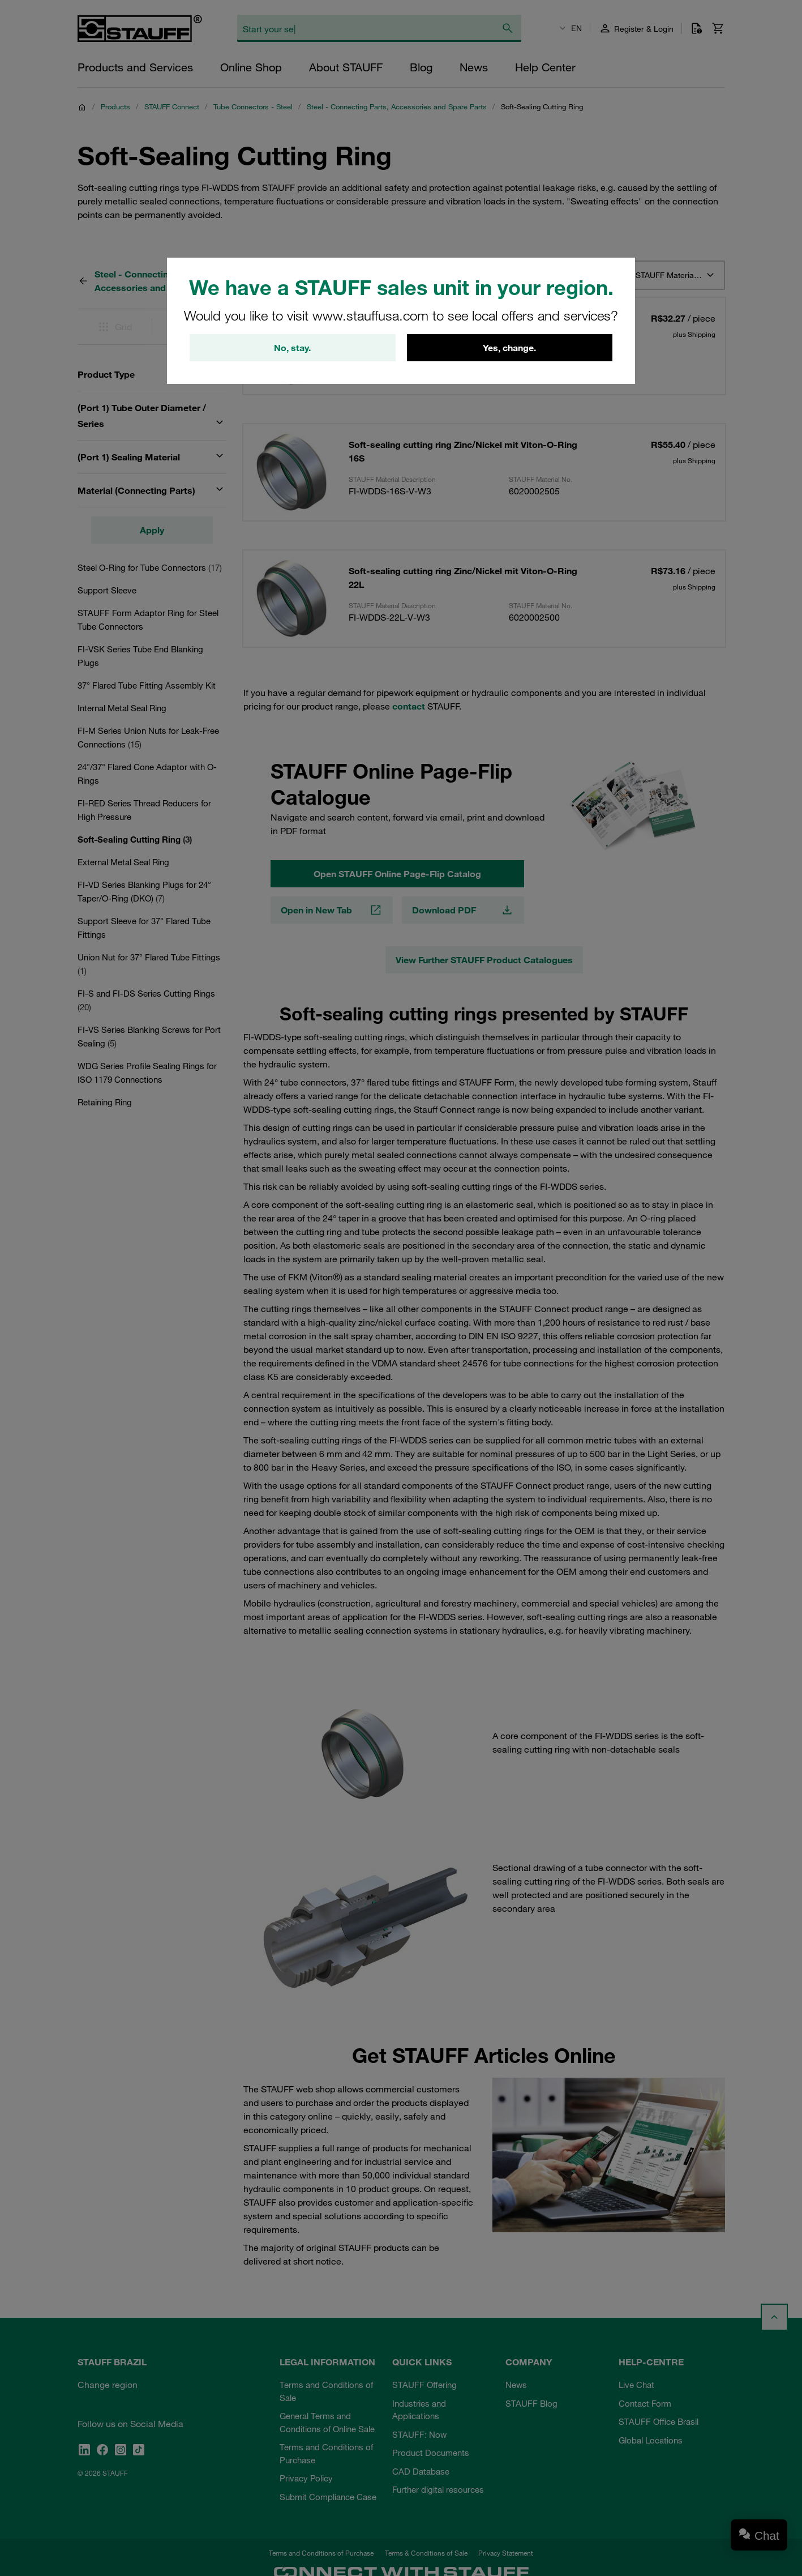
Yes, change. (509, 347)
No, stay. (292, 347)
